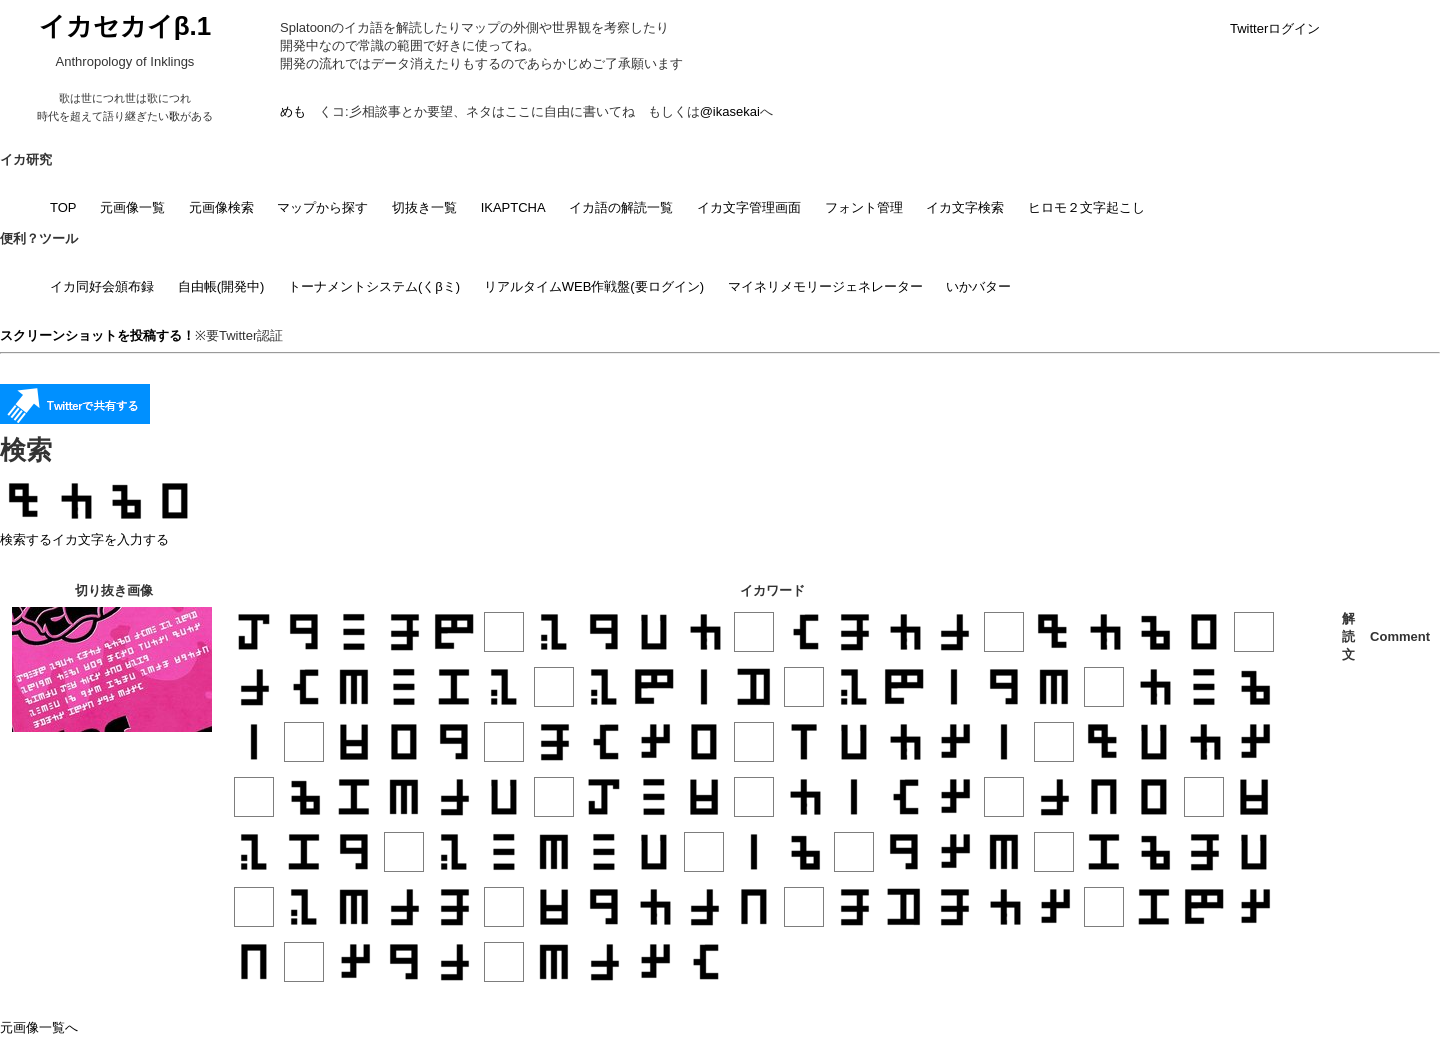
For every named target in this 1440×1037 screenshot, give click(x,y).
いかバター (978, 286)
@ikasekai (730, 111)
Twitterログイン (1275, 28)
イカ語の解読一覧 (621, 207)
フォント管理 (864, 207)
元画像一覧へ (39, 1027)
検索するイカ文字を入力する (84, 539)
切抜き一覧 (424, 207)
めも (293, 111)
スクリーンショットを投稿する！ (97, 335)
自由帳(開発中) (221, 286)
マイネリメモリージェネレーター (825, 286)
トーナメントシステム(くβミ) (374, 286)
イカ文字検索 (965, 207)
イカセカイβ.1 (125, 26)
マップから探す (322, 207)
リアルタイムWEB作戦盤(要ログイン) (594, 286)
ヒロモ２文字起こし (1086, 207)
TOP (63, 207)
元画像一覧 (132, 207)
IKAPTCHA (513, 207)
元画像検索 (221, 207)
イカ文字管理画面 (749, 207)
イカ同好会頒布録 (102, 286)
